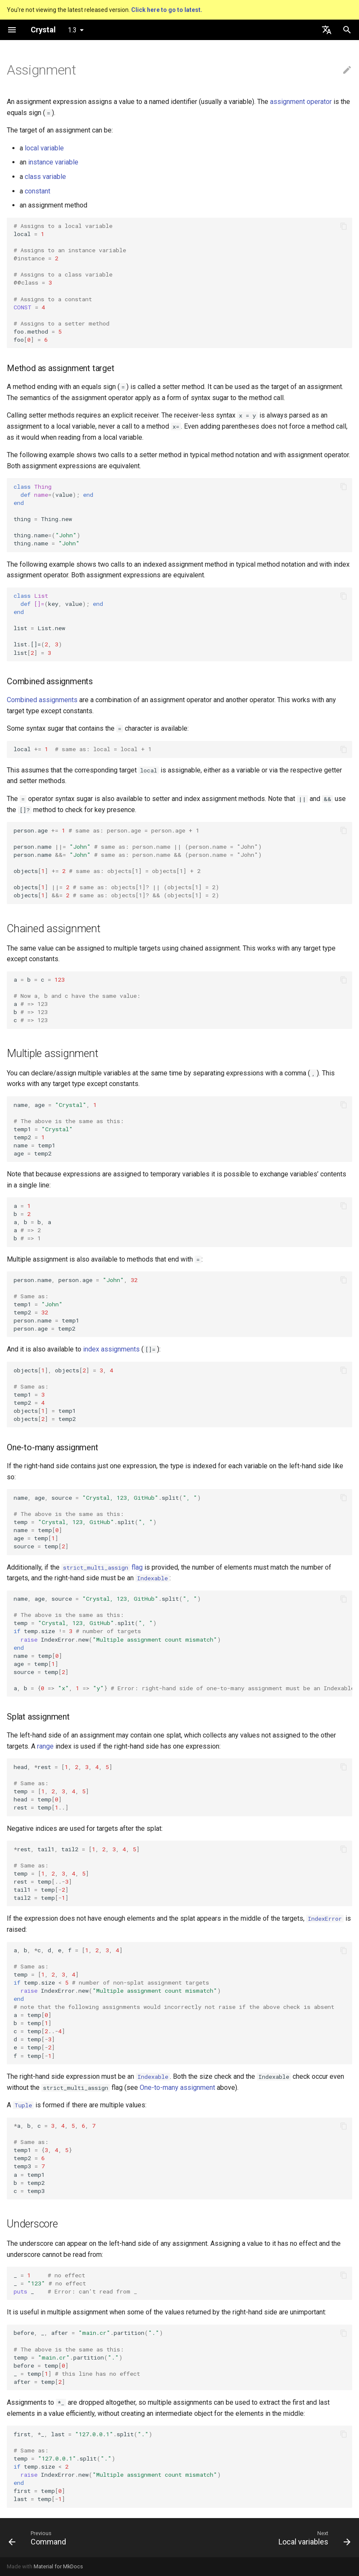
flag (102, 1567)
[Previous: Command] (39, 2538)
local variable (44, 148)
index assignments (111, 1349)
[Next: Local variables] (312, 2538)
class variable (45, 177)
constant (37, 191)
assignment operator (301, 102)
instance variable (53, 162)
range (45, 1746)
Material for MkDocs (58, 2566)
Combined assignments (42, 700)
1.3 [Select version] (72, 30)
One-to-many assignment (177, 2087)
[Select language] (326, 29)
